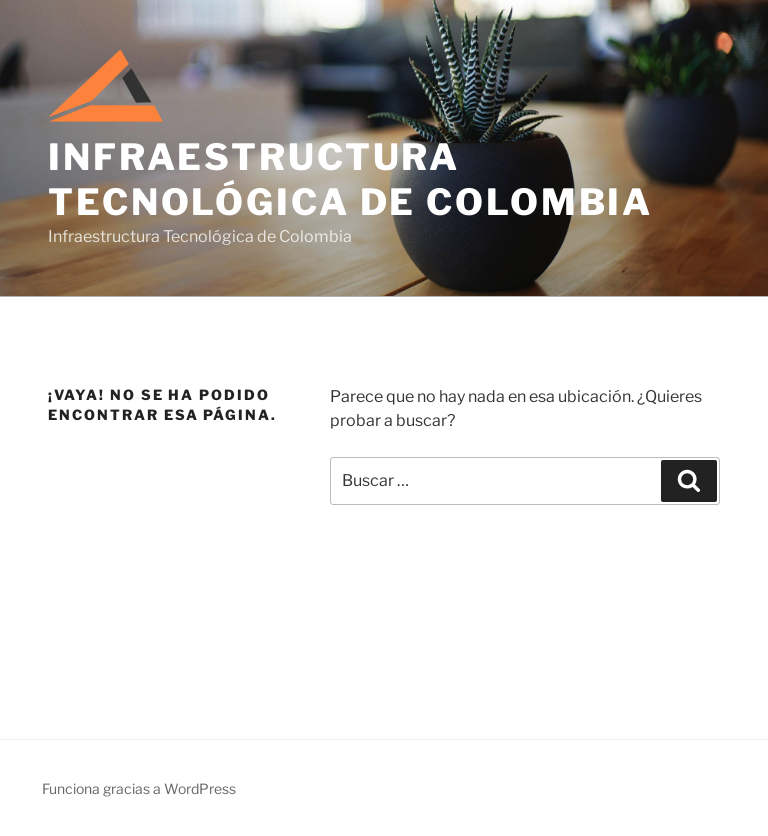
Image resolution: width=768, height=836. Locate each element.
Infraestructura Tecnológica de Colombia (350, 179)
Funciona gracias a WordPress (139, 788)
